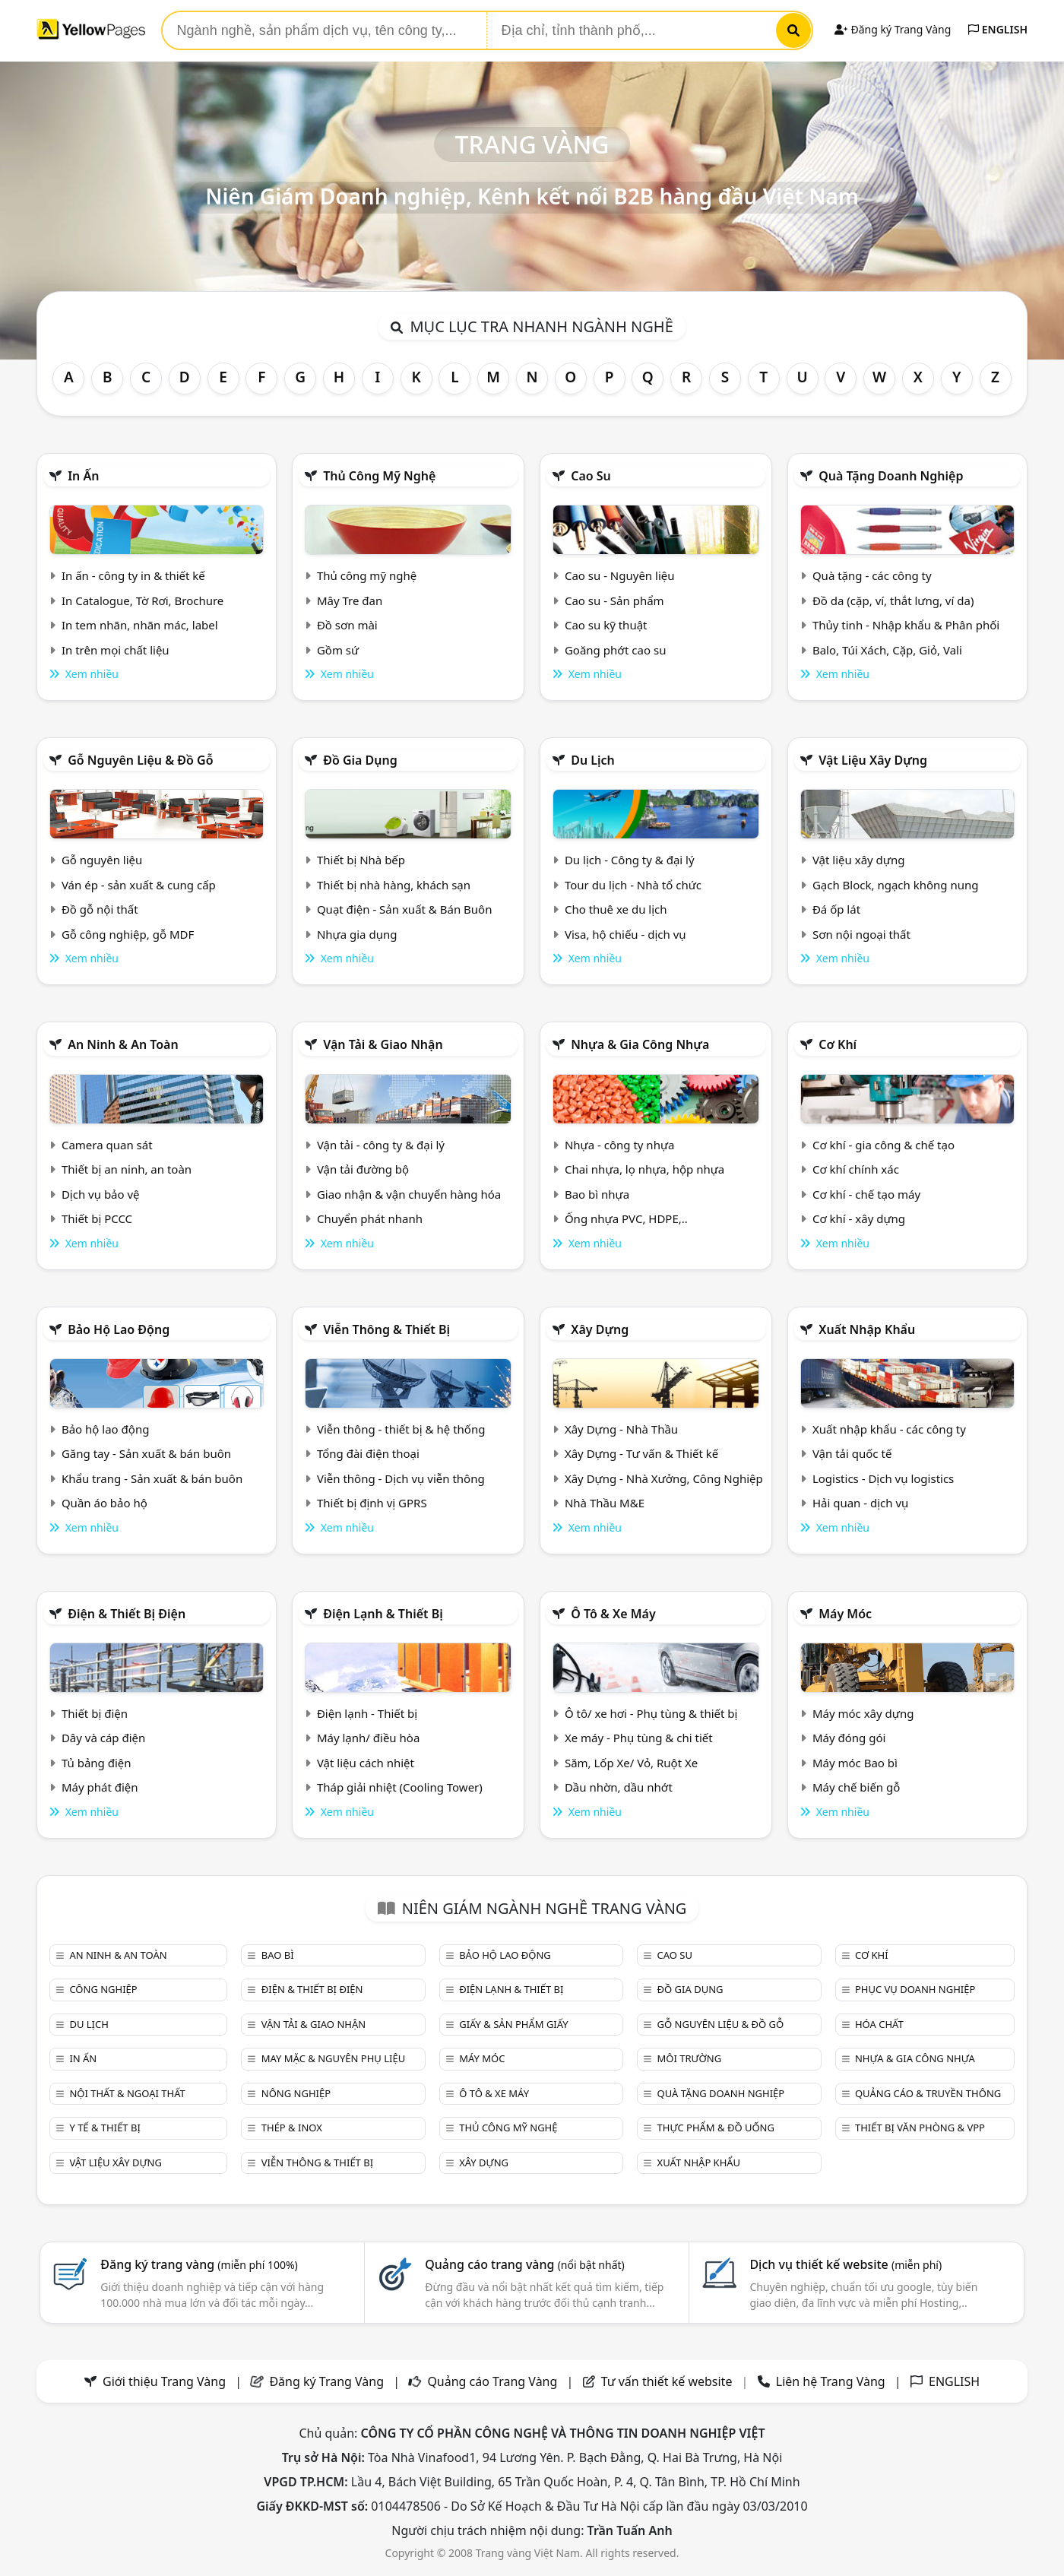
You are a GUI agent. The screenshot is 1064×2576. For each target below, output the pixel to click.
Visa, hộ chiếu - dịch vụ (625, 934)
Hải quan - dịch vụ (860, 1502)
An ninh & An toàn (123, 1044)
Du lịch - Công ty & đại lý (630, 859)
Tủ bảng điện (96, 1762)
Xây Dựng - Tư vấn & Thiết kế (641, 1453)
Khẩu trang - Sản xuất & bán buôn (152, 1478)
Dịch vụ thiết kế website (845, 2264)
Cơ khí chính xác (855, 1169)
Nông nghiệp (296, 2093)
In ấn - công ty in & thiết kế (133, 575)
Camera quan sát (107, 1144)
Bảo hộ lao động (118, 1329)
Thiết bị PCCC (97, 1218)
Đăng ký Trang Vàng (892, 29)
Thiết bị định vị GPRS (372, 1502)
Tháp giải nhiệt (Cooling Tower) (400, 1787)
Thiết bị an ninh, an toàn (127, 1169)
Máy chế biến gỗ (856, 1787)
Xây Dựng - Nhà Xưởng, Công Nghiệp (664, 1478)
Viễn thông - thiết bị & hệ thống (401, 1429)
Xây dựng (600, 1329)
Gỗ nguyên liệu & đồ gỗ (140, 760)
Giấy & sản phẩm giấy (513, 2024)
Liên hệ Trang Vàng (830, 2381)
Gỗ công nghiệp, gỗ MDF (128, 934)
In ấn (83, 475)
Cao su (591, 475)
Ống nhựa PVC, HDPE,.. (626, 1218)
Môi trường (689, 2058)
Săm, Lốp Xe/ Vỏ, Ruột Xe (631, 1762)
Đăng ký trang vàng (199, 2264)
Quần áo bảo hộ (104, 1502)
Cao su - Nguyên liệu (620, 575)
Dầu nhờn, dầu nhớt (619, 1787)
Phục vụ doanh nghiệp (915, 1989)
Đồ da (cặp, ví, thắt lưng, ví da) (893, 600)
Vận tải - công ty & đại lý (381, 1144)
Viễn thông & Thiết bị (386, 1329)
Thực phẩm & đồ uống (715, 2127)
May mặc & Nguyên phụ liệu (333, 2058)
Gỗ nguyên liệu (102, 859)
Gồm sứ (338, 649)
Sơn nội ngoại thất (861, 934)
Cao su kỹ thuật (606, 624)
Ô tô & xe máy (613, 1613)
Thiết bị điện (95, 1713)
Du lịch (593, 760)
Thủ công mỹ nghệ (379, 475)
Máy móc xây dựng (863, 1713)
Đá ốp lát (836, 909)
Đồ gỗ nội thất (100, 909)
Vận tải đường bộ (363, 1169)
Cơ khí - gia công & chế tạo (883, 1144)
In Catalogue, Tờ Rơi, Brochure (142, 600)
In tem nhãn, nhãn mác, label (140, 624)
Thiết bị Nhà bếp (361, 859)
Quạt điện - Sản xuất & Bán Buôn (404, 909)
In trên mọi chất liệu (115, 649)
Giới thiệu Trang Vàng (164, 2381)
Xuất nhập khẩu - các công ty (889, 1429)
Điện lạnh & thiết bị (383, 1613)
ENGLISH (998, 29)
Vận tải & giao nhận (382, 1044)
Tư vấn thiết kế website (668, 2381)
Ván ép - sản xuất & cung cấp (139, 884)
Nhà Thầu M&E (604, 1502)
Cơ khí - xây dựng (858, 1218)
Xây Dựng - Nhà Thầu (621, 1429)
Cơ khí (838, 1044)
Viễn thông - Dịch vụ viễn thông (401, 1478)
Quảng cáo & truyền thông (928, 2093)
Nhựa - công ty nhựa (620, 1144)
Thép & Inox (291, 2127)
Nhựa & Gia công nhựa (640, 1044)
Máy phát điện (100, 1787)
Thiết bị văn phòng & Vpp (920, 2127)
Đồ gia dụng (360, 760)
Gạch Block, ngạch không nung (895, 884)
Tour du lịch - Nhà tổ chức (633, 884)
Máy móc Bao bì (855, 1762)
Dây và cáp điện (103, 1737)
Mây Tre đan (349, 600)
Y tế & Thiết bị (104, 2127)
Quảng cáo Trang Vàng (492, 2381)
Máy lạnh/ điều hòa (368, 1737)
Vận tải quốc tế (851, 1453)
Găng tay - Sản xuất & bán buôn (146, 1453)
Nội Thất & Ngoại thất (127, 2093)
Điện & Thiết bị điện (126, 1613)
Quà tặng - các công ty (872, 575)
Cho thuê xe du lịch (616, 909)
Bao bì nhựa (597, 1194)
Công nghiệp (103, 1989)
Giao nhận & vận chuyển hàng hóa (409, 1194)
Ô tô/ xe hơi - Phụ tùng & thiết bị (651, 1713)
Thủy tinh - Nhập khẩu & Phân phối (905, 624)
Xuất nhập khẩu (867, 1329)
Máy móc (845, 1613)
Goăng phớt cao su (616, 649)
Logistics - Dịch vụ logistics (883, 1478)
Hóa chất (879, 2024)
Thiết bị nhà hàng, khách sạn (393, 884)
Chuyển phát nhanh (370, 1218)
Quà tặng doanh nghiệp (891, 475)
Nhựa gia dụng (357, 934)
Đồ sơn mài (347, 624)
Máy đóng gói (848, 1737)
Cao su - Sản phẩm (614, 600)
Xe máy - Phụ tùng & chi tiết (639, 1737)
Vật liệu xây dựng (873, 760)
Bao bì (277, 1955)
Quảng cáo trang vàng (524, 2264)
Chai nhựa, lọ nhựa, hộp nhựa (644, 1169)
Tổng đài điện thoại (368, 1453)
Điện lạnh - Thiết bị (367, 1713)
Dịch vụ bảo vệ (101, 1194)
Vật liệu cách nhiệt (365, 1762)
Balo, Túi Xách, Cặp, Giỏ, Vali (887, 649)
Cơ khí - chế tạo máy (866, 1194)
